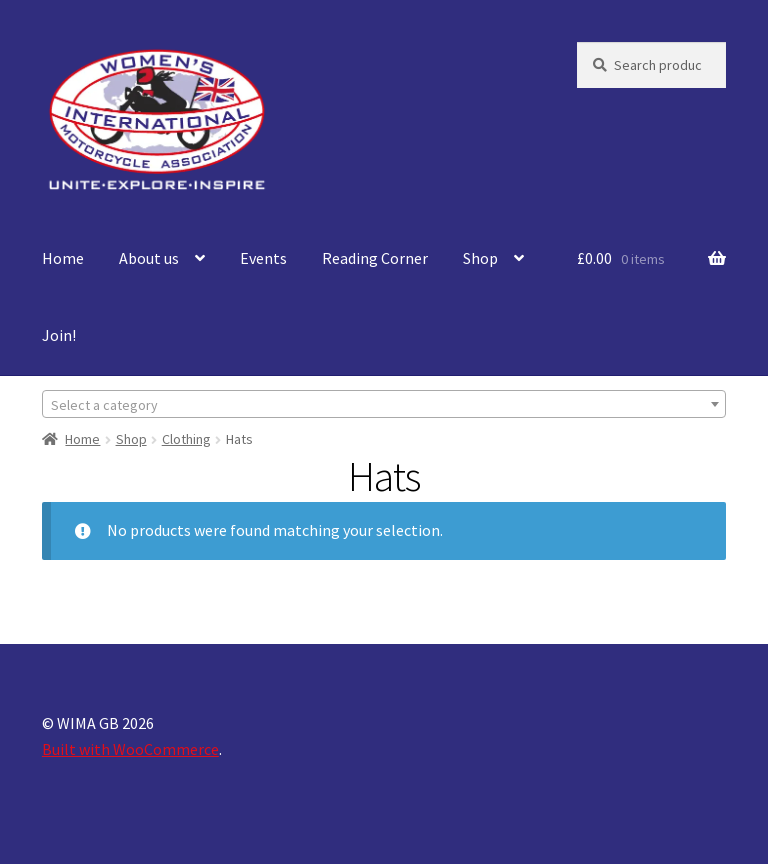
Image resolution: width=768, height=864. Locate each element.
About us (149, 258)
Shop (480, 258)
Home (63, 258)
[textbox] (384, 405)
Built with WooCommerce (130, 749)
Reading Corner (375, 258)
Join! (59, 335)
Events (263, 258)
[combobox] (384, 404)
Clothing (186, 439)
